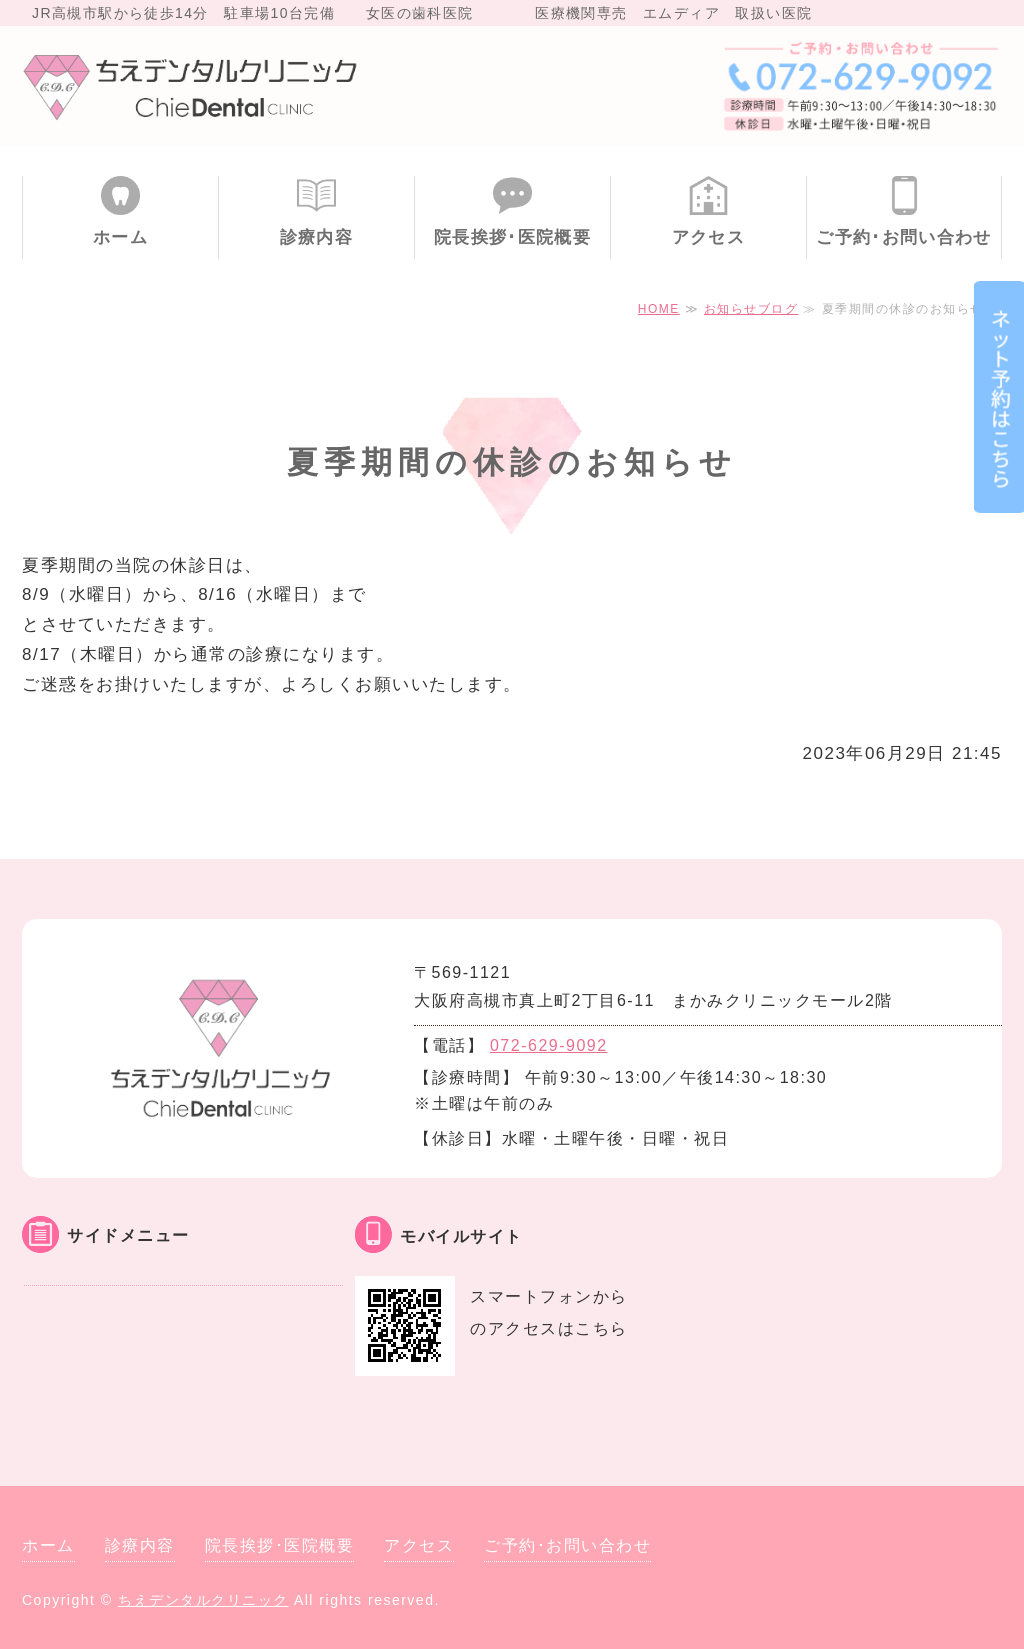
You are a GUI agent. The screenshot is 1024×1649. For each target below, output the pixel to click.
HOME (659, 309)
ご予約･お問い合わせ (904, 237)
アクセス (708, 237)
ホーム (120, 237)
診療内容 (316, 237)
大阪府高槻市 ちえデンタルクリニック (192, 86)
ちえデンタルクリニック (203, 1600)
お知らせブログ (751, 309)
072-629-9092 (549, 1045)
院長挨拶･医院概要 (512, 237)
